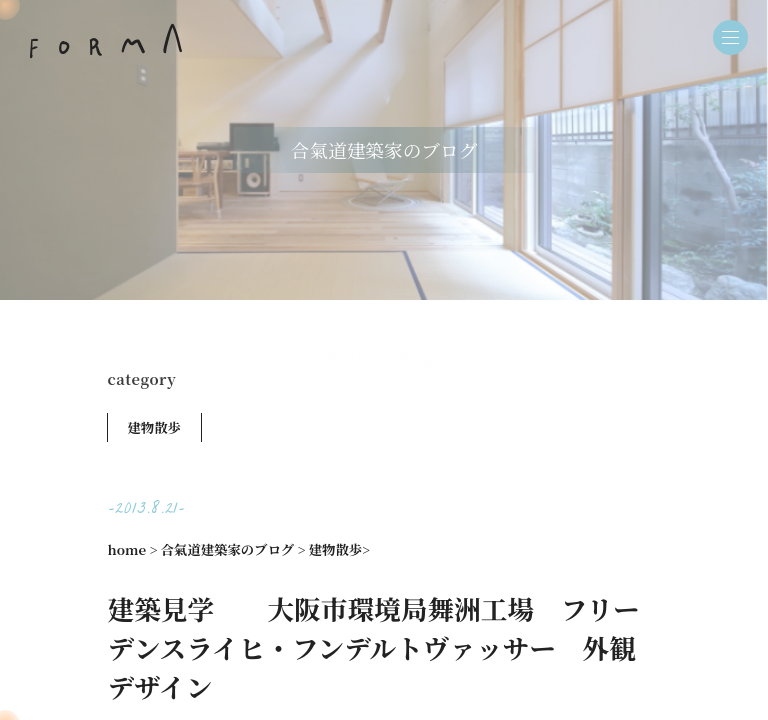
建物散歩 (154, 427)
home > (133, 549)
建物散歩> (339, 549)
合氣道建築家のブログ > (233, 549)
